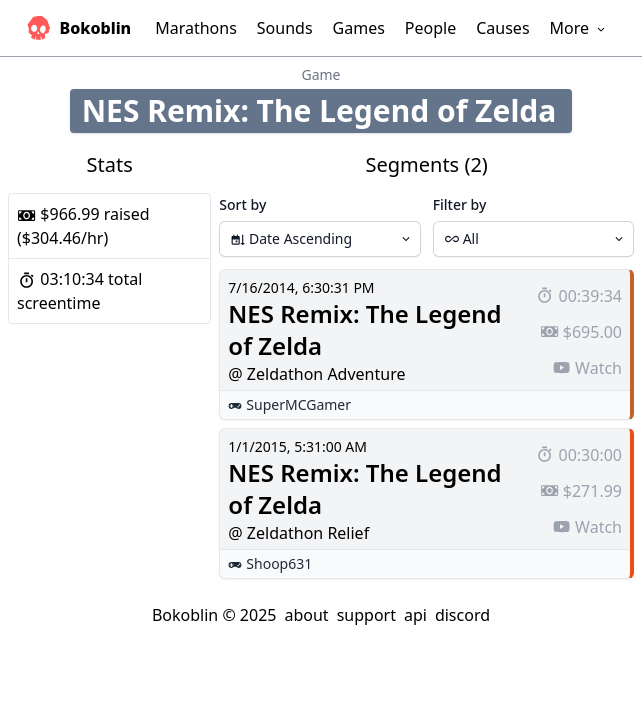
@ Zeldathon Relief (298, 533)
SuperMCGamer (298, 404)
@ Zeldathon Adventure (316, 374)
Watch (587, 368)
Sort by (242, 204)
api (415, 615)
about (306, 615)
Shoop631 (279, 563)
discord (462, 615)
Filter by (460, 204)
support (366, 615)
